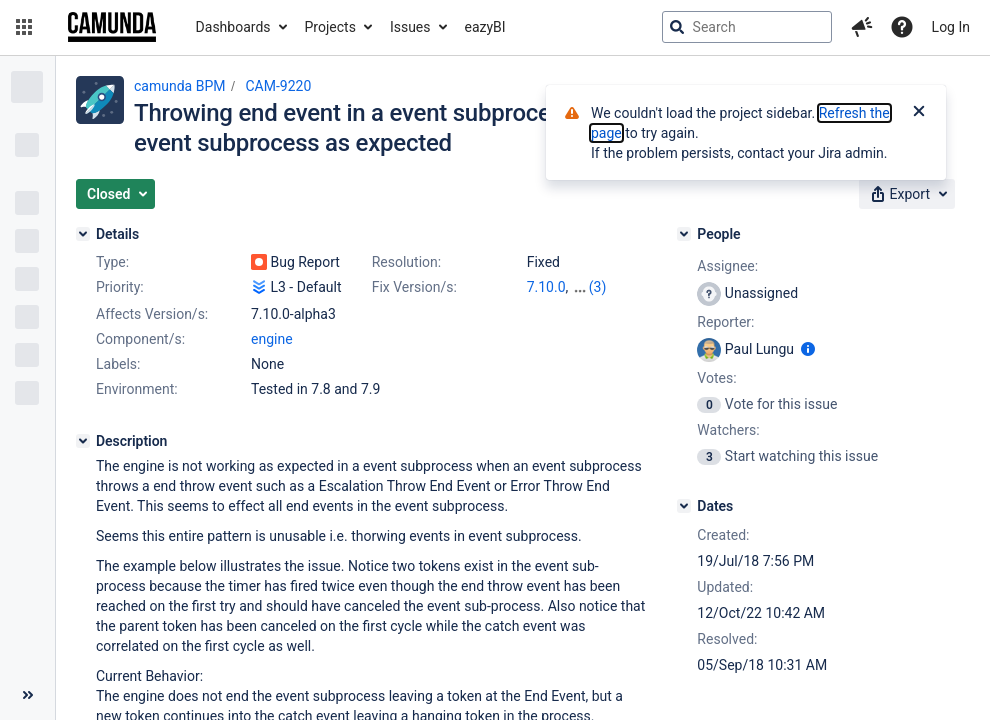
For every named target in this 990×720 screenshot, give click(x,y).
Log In (951, 27)
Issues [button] (410, 27)
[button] (24, 27)
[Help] (902, 27)
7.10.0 (546, 287)
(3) (598, 287)
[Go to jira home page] (112, 27)
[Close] (919, 113)
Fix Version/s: (414, 287)
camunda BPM (179, 86)
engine (272, 339)
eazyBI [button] (485, 27)
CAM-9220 (278, 86)
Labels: (118, 364)
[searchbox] (747, 27)
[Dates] (684, 506)
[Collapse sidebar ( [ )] (27, 695)
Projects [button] (330, 27)
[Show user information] (808, 349)
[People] (684, 234)
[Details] (83, 234)
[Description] (83, 441)
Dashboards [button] (233, 27)
